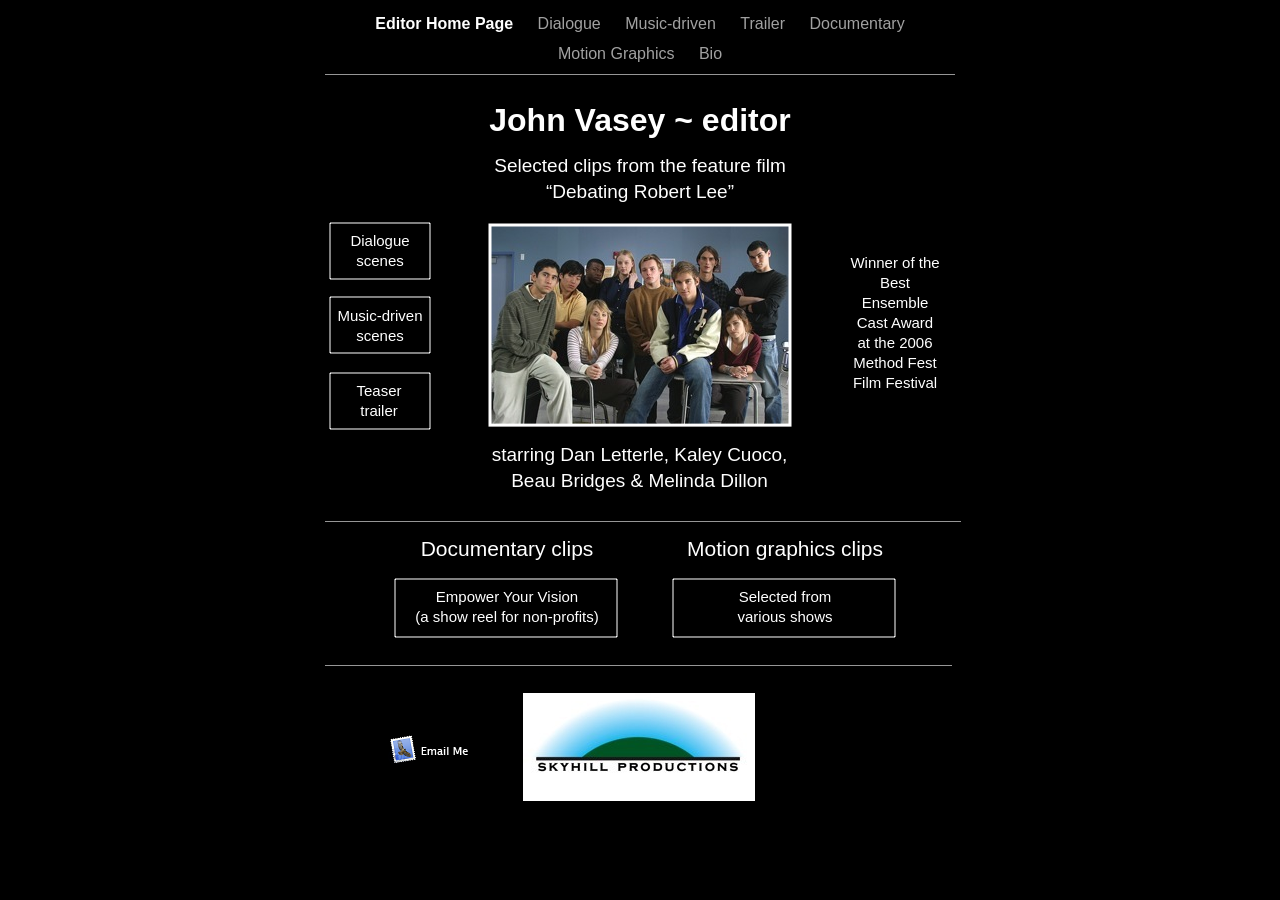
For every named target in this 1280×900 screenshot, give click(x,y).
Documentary (857, 23)
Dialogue (572, 23)
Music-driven (672, 23)
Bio (710, 53)
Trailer (764, 23)
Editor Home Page (446, 23)
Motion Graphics (618, 53)
